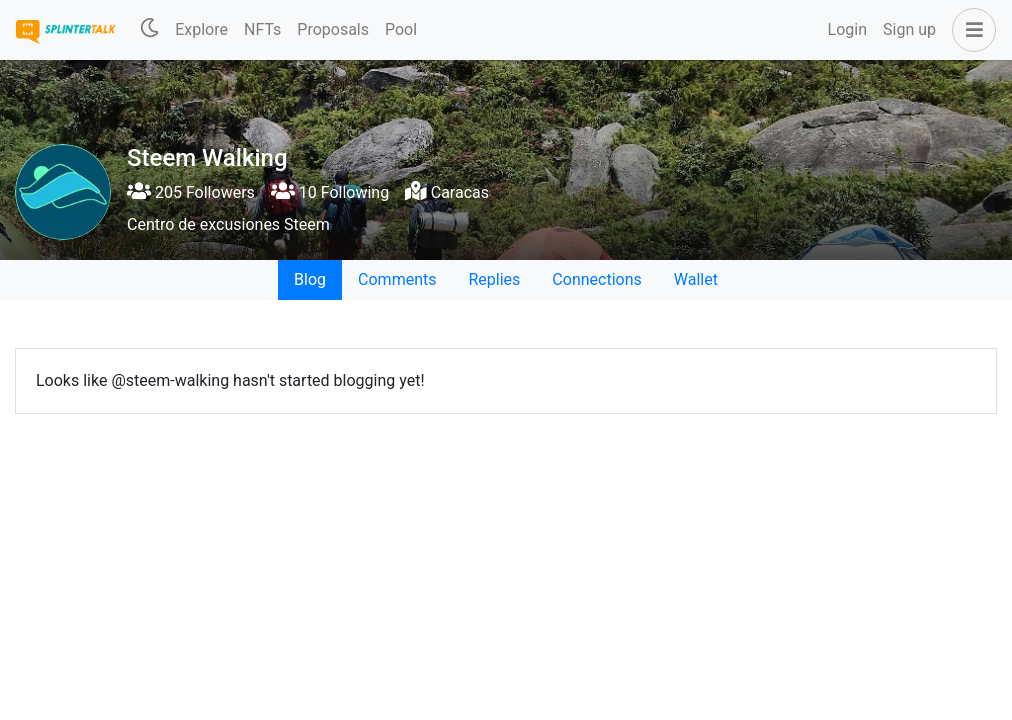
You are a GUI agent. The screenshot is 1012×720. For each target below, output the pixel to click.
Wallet (696, 279)
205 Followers (191, 192)
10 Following (330, 192)
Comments (397, 279)
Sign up (909, 29)
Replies (494, 279)
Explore (201, 29)
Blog (310, 279)
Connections (596, 279)
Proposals (333, 29)
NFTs (262, 29)
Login (847, 29)
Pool (401, 29)
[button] (970, 30)
